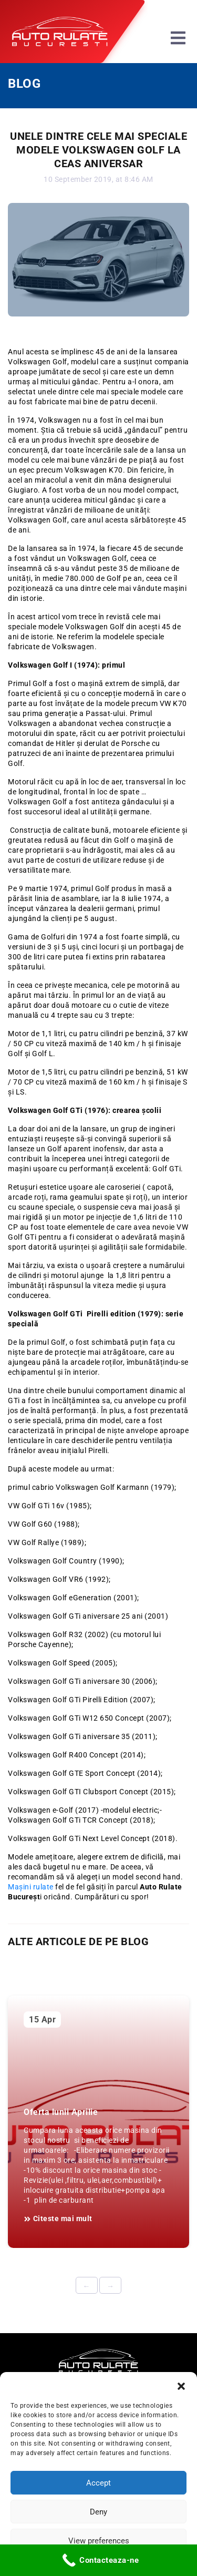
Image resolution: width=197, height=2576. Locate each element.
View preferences (98, 2541)
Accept (98, 2483)
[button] (181, 2385)
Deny (98, 2512)
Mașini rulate (31, 1887)
